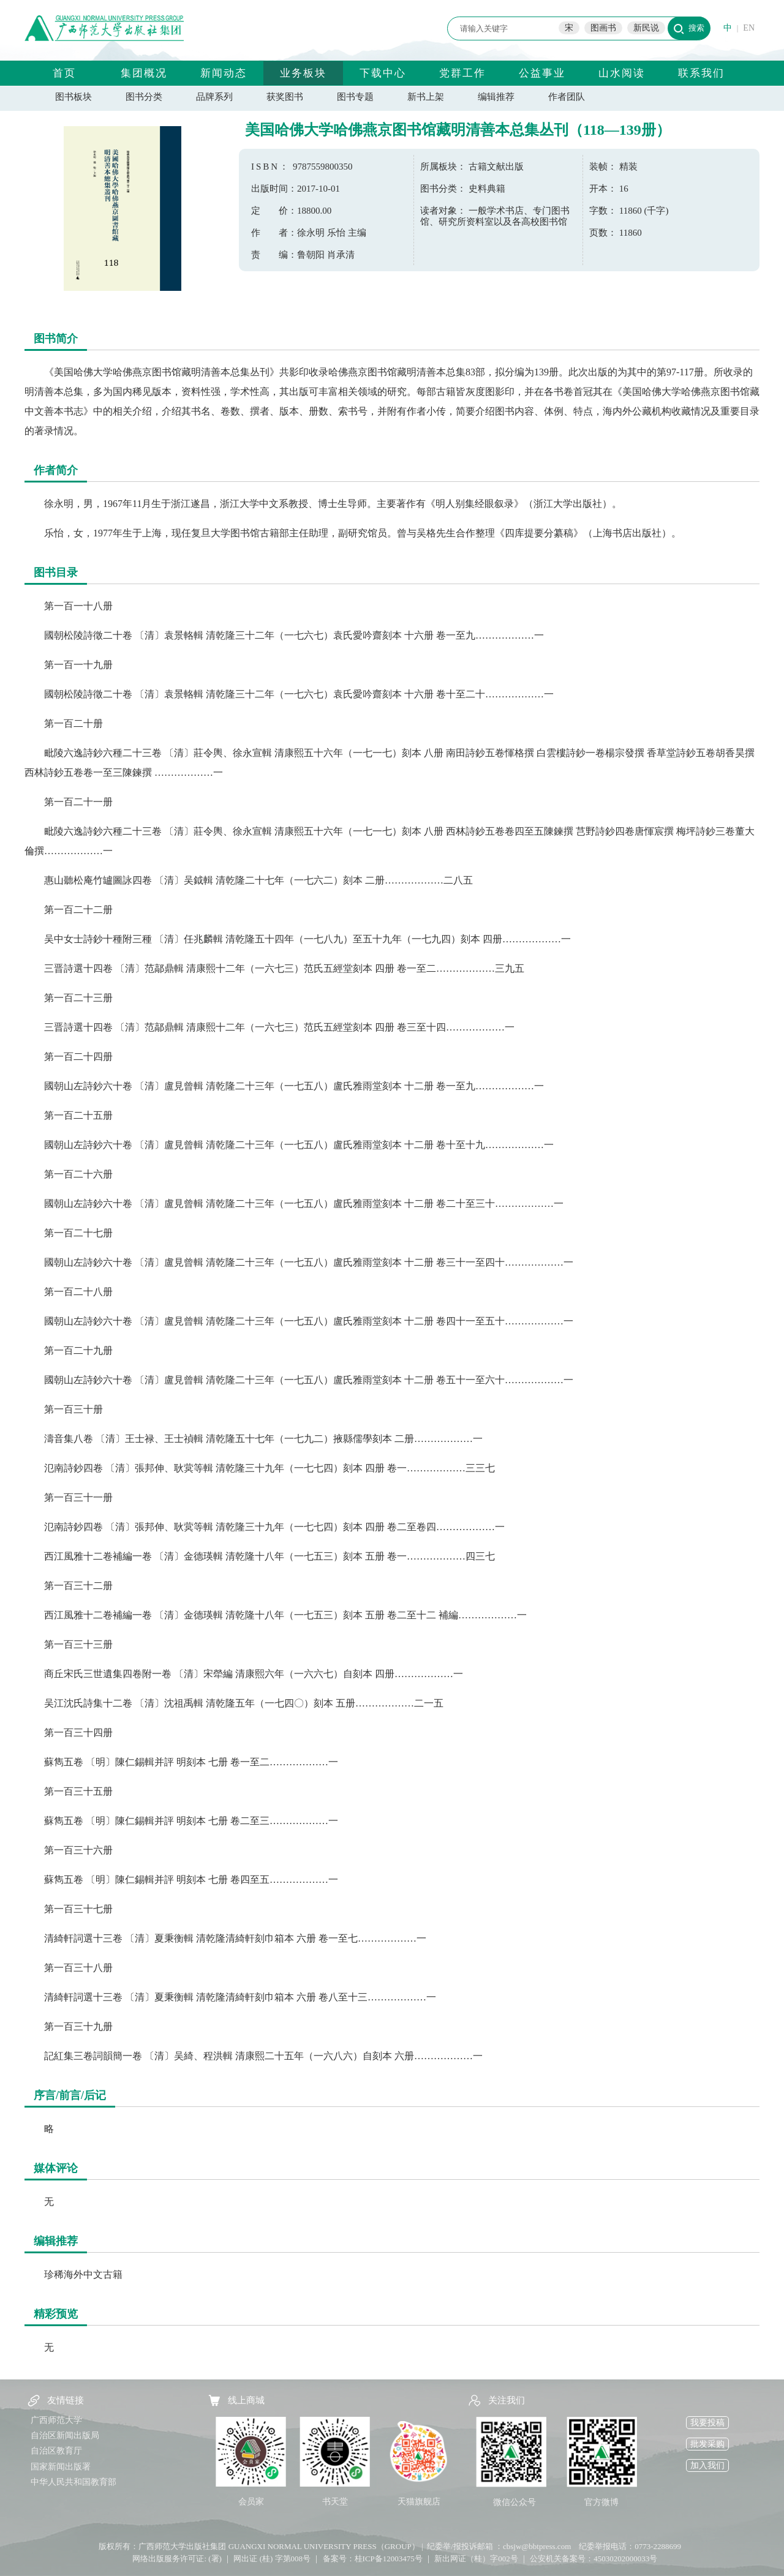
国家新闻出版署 (61, 2466)
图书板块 (73, 97)
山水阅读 (621, 73)
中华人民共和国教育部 (73, 2482)
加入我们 (707, 2465)
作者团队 (566, 97)
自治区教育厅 (56, 2450)
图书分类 (144, 97)
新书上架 (425, 97)
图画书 (603, 27)
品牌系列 (214, 97)
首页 (64, 73)
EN (749, 27)
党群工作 (462, 73)
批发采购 (707, 2444)
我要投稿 (707, 2422)
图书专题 (355, 97)
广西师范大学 (56, 2420)
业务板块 (303, 73)
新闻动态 (223, 73)
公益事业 (542, 73)
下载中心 (383, 73)
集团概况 (144, 73)
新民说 (646, 27)
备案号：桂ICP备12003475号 (373, 2558)
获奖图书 (284, 97)
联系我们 (701, 73)
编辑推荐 (496, 97)
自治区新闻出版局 (65, 2435)
